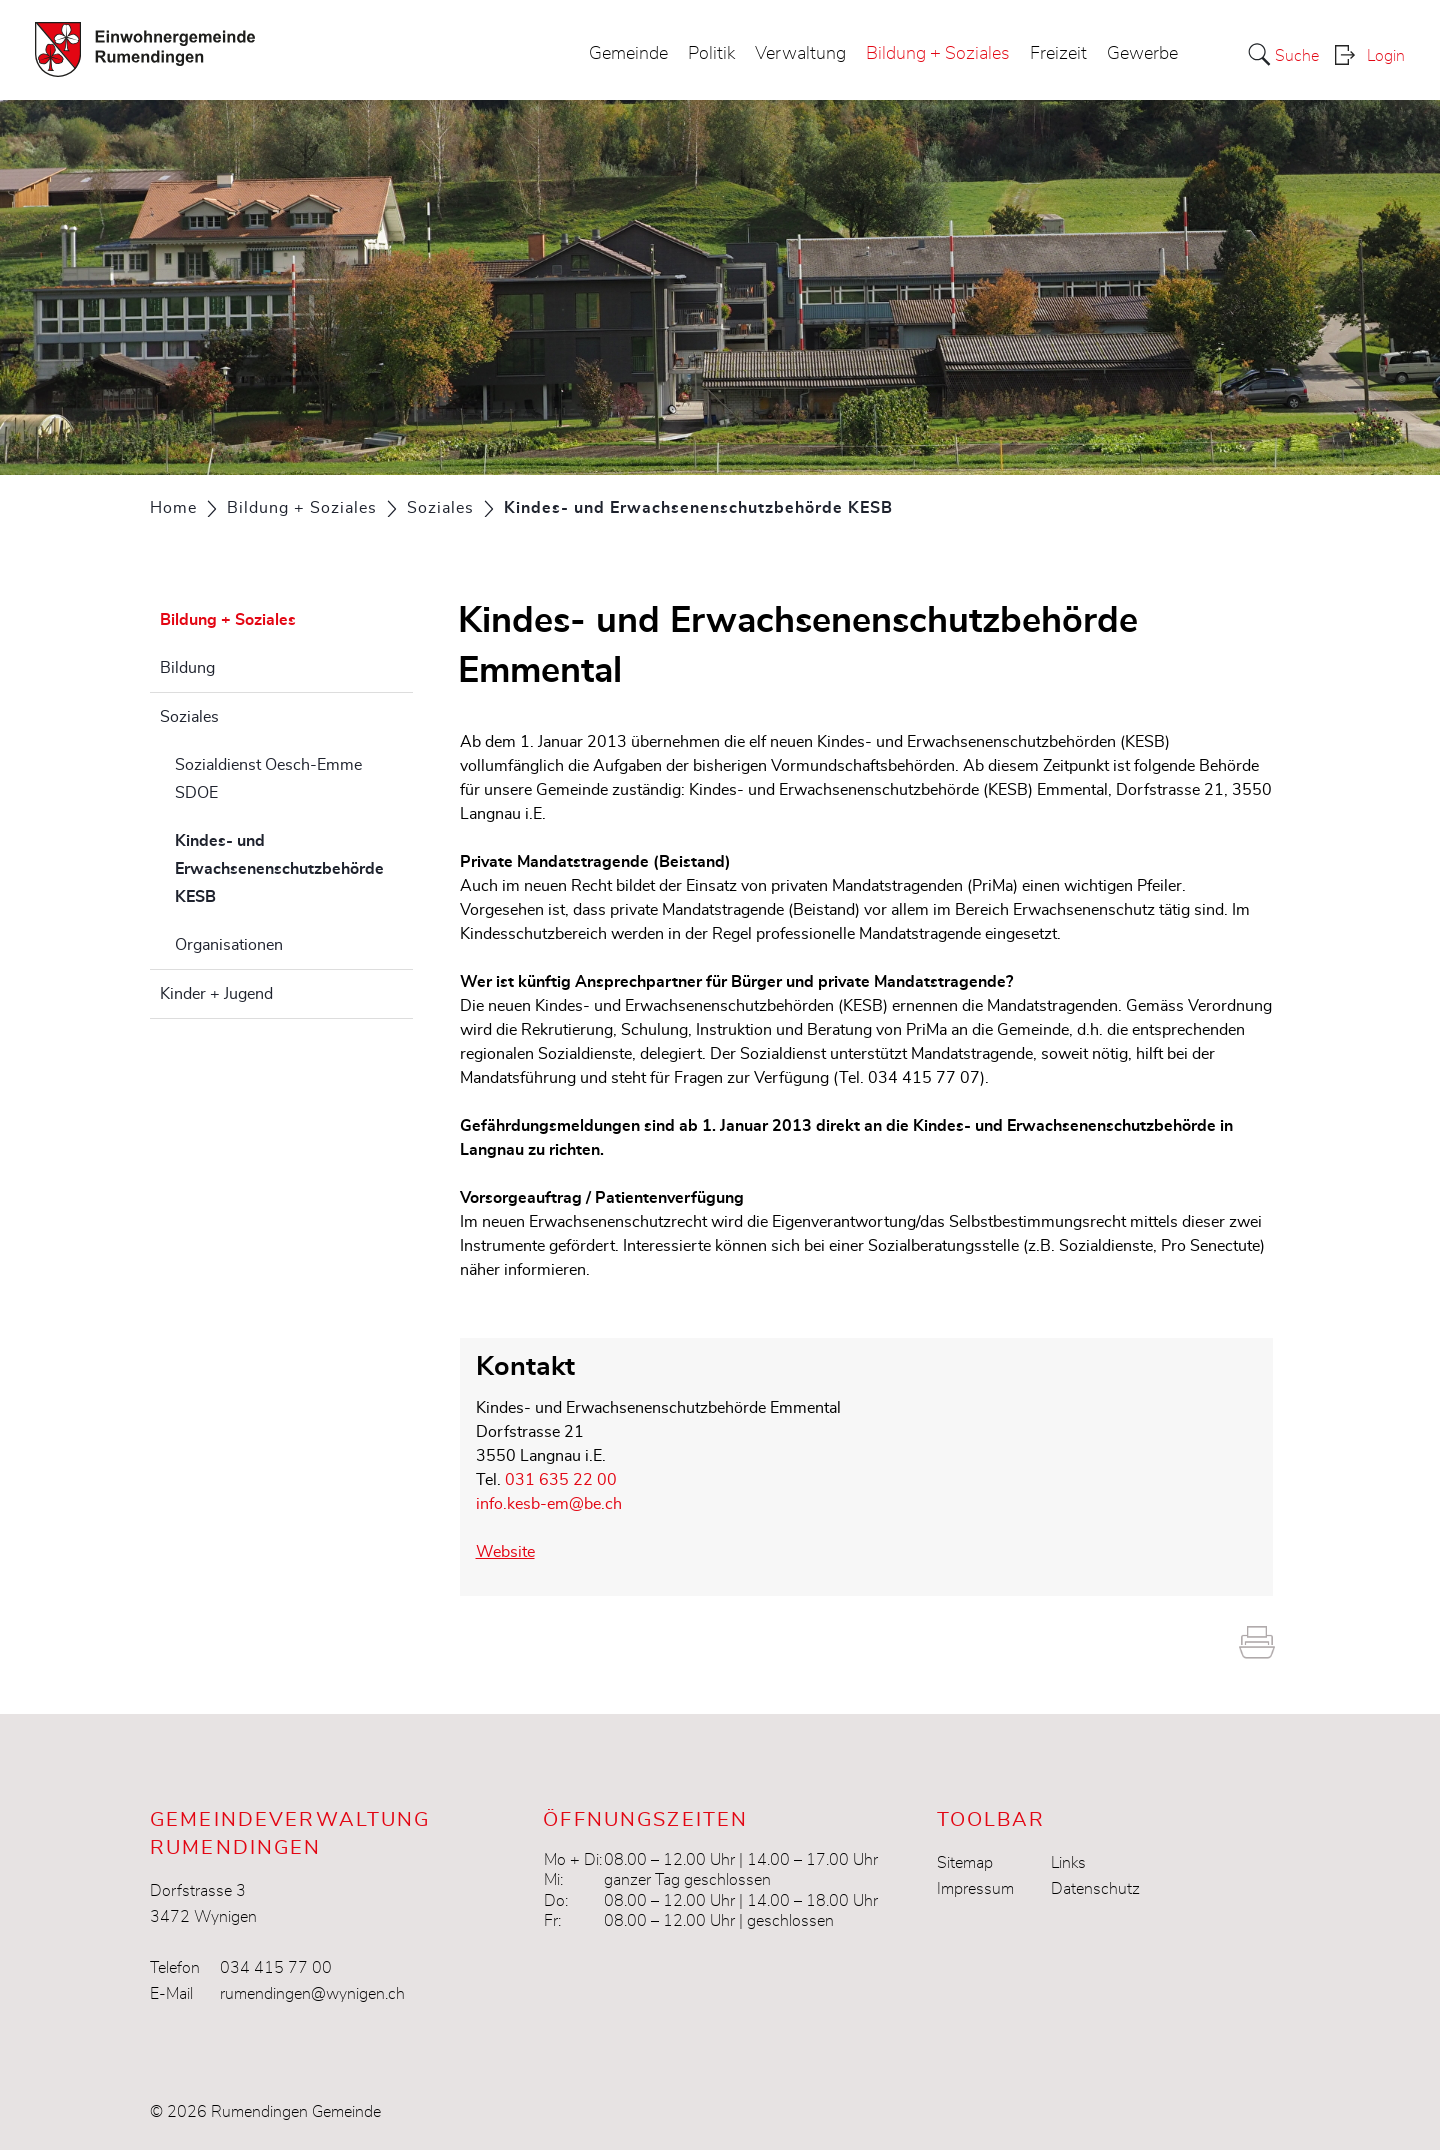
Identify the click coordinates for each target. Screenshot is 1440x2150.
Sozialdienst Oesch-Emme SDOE (268, 779)
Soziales (189, 717)
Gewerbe (1142, 54)
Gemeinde (628, 54)
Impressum (975, 1889)
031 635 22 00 (561, 1480)
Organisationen (229, 945)
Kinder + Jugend (216, 994)
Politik (711, 54)
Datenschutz (1095, 1889)
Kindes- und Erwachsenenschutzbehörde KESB (279, 869)
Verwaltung (800, 54)
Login (1386, 56)
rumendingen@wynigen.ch (312, 1994)
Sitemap (965, 1863)
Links (1068, 1863)
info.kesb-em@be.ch (549, 1504)
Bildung (187, 668)
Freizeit (1058, 54)
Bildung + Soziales (938, 54)
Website (515, 1552)
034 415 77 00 (276, 1968)
